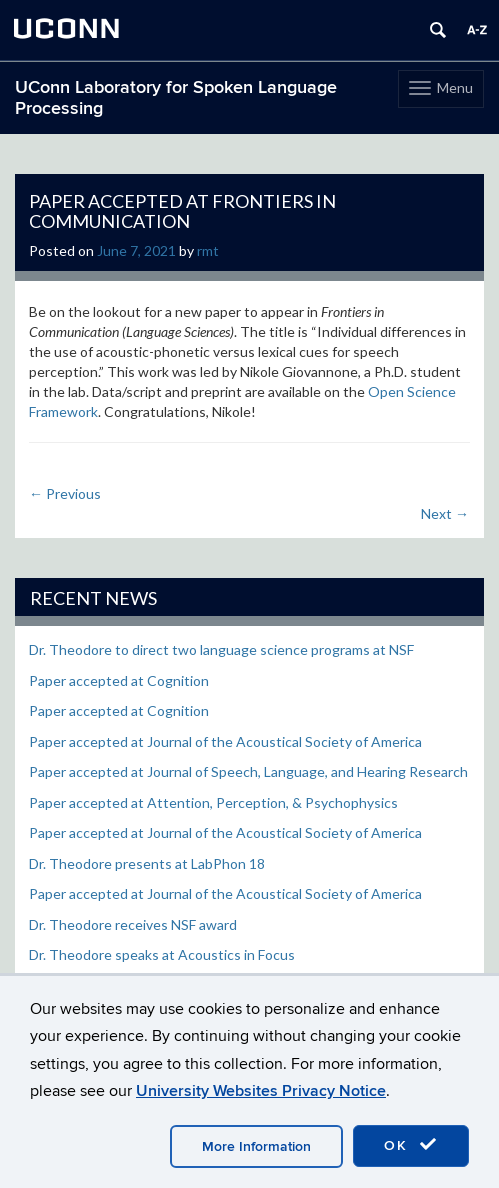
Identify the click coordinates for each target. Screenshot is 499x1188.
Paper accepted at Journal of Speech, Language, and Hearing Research (248, 771)
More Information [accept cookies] (256, 1146)
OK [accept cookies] (411, 1145)
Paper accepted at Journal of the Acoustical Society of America (225, 741)
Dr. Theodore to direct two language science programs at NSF (221, 649)
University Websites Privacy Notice (261, 1091)
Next (445, 513)
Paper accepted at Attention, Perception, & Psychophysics (213, 802)
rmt (208, 250)
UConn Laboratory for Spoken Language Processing (176, 98)
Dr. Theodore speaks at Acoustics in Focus (162, 954)
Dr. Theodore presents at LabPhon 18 (147, 863)
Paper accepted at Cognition (119, 680)
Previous (65, 493)
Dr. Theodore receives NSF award (133, 924)
